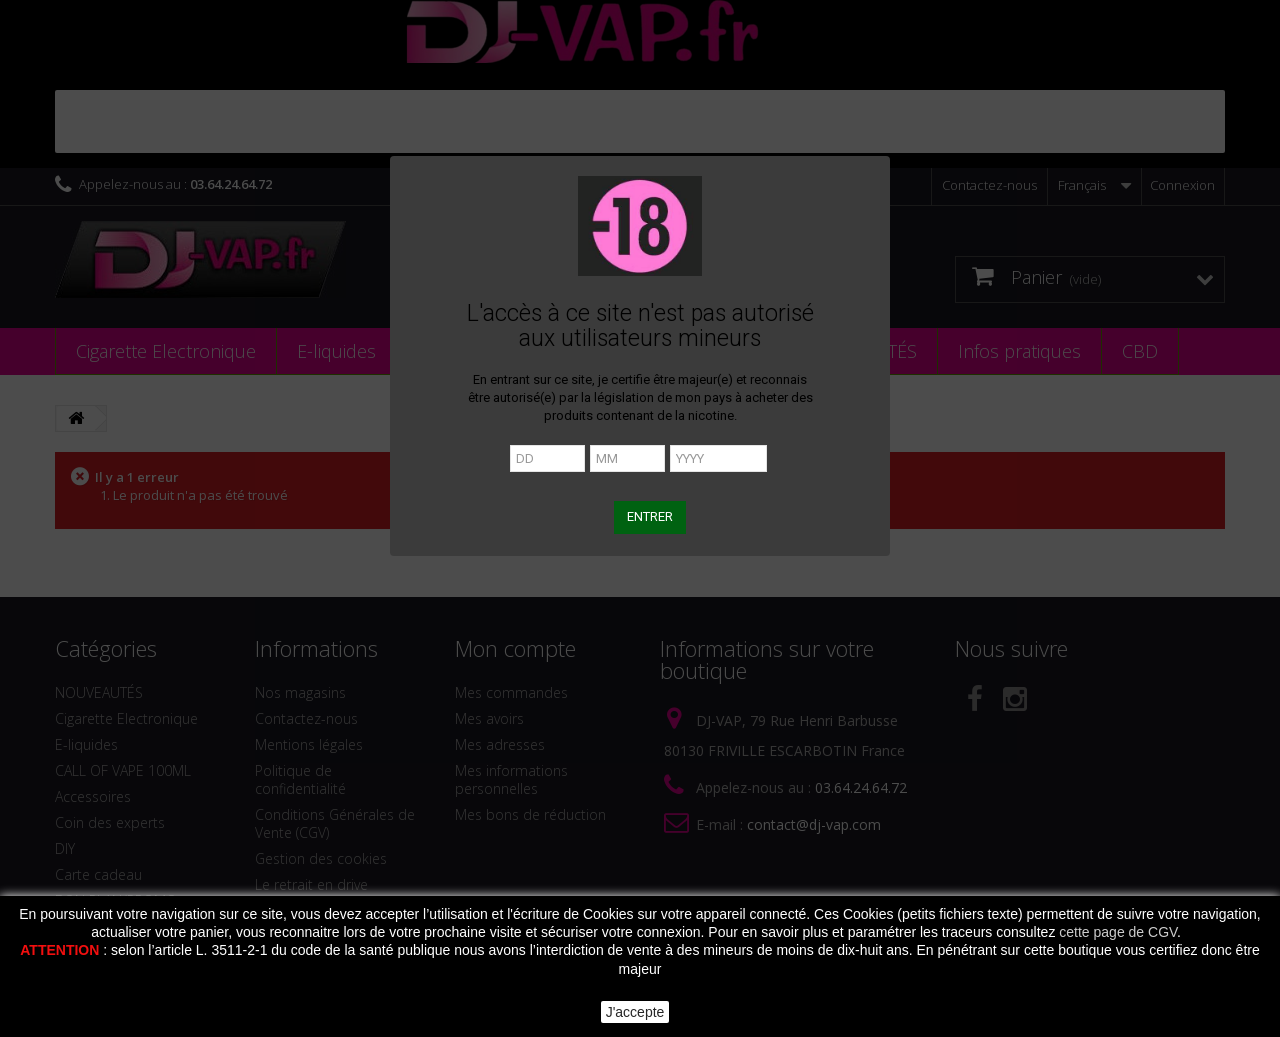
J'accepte (635, 1012)
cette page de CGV (1118, 932)
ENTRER (650, 516)
